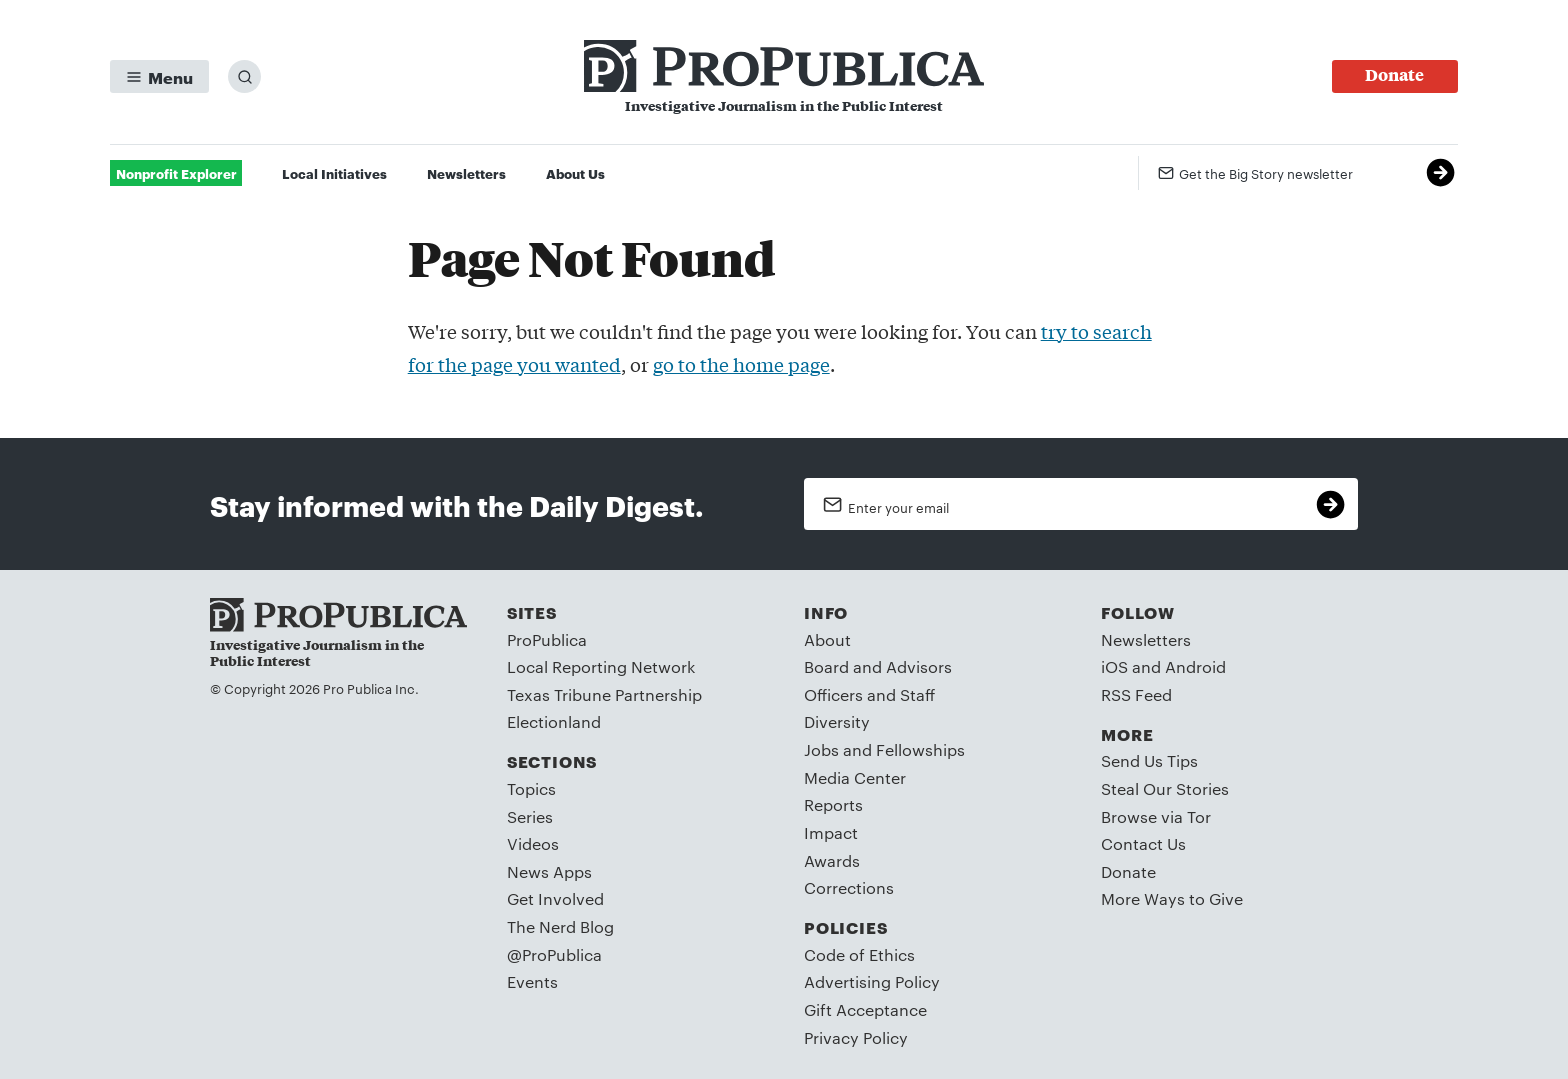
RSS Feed (1136, 694)
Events (532, 981)
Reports (833, 804)
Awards (832, 860)
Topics (531, 788)
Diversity (837, 721)
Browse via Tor (1156, 816)
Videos (533, 843)
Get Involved (555, 898)
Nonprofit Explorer (176, 173)
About (827, 639)
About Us (575, 173)
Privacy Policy (856, 1037)
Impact (831, 832)
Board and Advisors (878, 666)
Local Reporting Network (601, 666)
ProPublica (547, 639)
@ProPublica (554, 954)
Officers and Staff (869, 694)
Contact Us (1143, 843)
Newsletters (466, 173)
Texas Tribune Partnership (604, 694)
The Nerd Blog (560, 926)
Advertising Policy (872, 981)
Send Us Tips (1149, 760)
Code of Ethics (859, 954)
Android (1195, 666)
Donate (1128, 871)
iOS (1114, 666)
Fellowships (920, 749)
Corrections (849, 887)
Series (530, 816)
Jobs (821, 749)
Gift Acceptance (865, 1009)
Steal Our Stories (1165, 788)
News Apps (549, 871)
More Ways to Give (1172, 898)
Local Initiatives (334, 173)
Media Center (855, 777)
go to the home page (741, 364)
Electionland (554, 721)
